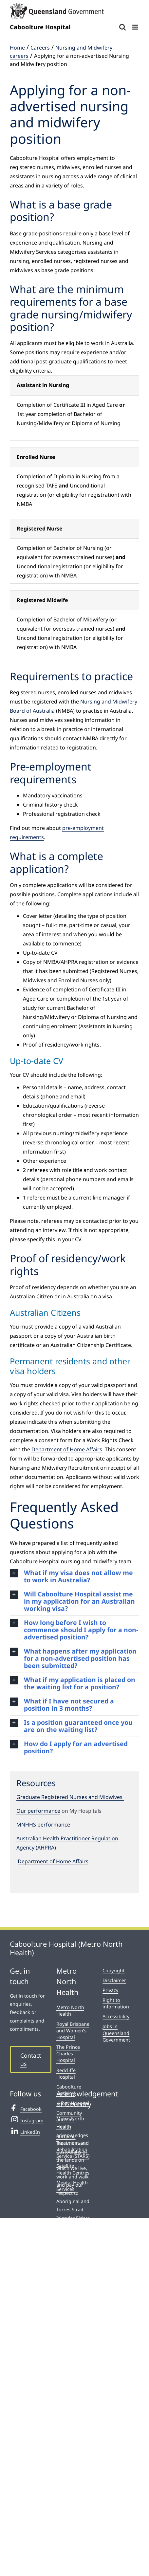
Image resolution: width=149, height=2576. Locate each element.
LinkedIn (25, 2131)
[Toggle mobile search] (122, 27)
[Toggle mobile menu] (135, 27)
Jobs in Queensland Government (116, 2033)
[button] (74, 1576)
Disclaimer (114, 1980)
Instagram (26, 2120)
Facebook (26, 2108)
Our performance (38, 1810)
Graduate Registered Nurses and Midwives (70, 1797)
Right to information (115, 2003)
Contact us (30, 2059)
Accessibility (115, 2016)
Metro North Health (70, 2010)
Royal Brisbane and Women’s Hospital (72, 2030)
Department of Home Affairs (66, 1449)
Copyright (113, 1970)
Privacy (110, 1990)
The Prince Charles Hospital (68, 2053)
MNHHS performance (43, 1824)
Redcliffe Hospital (66, 2073)
